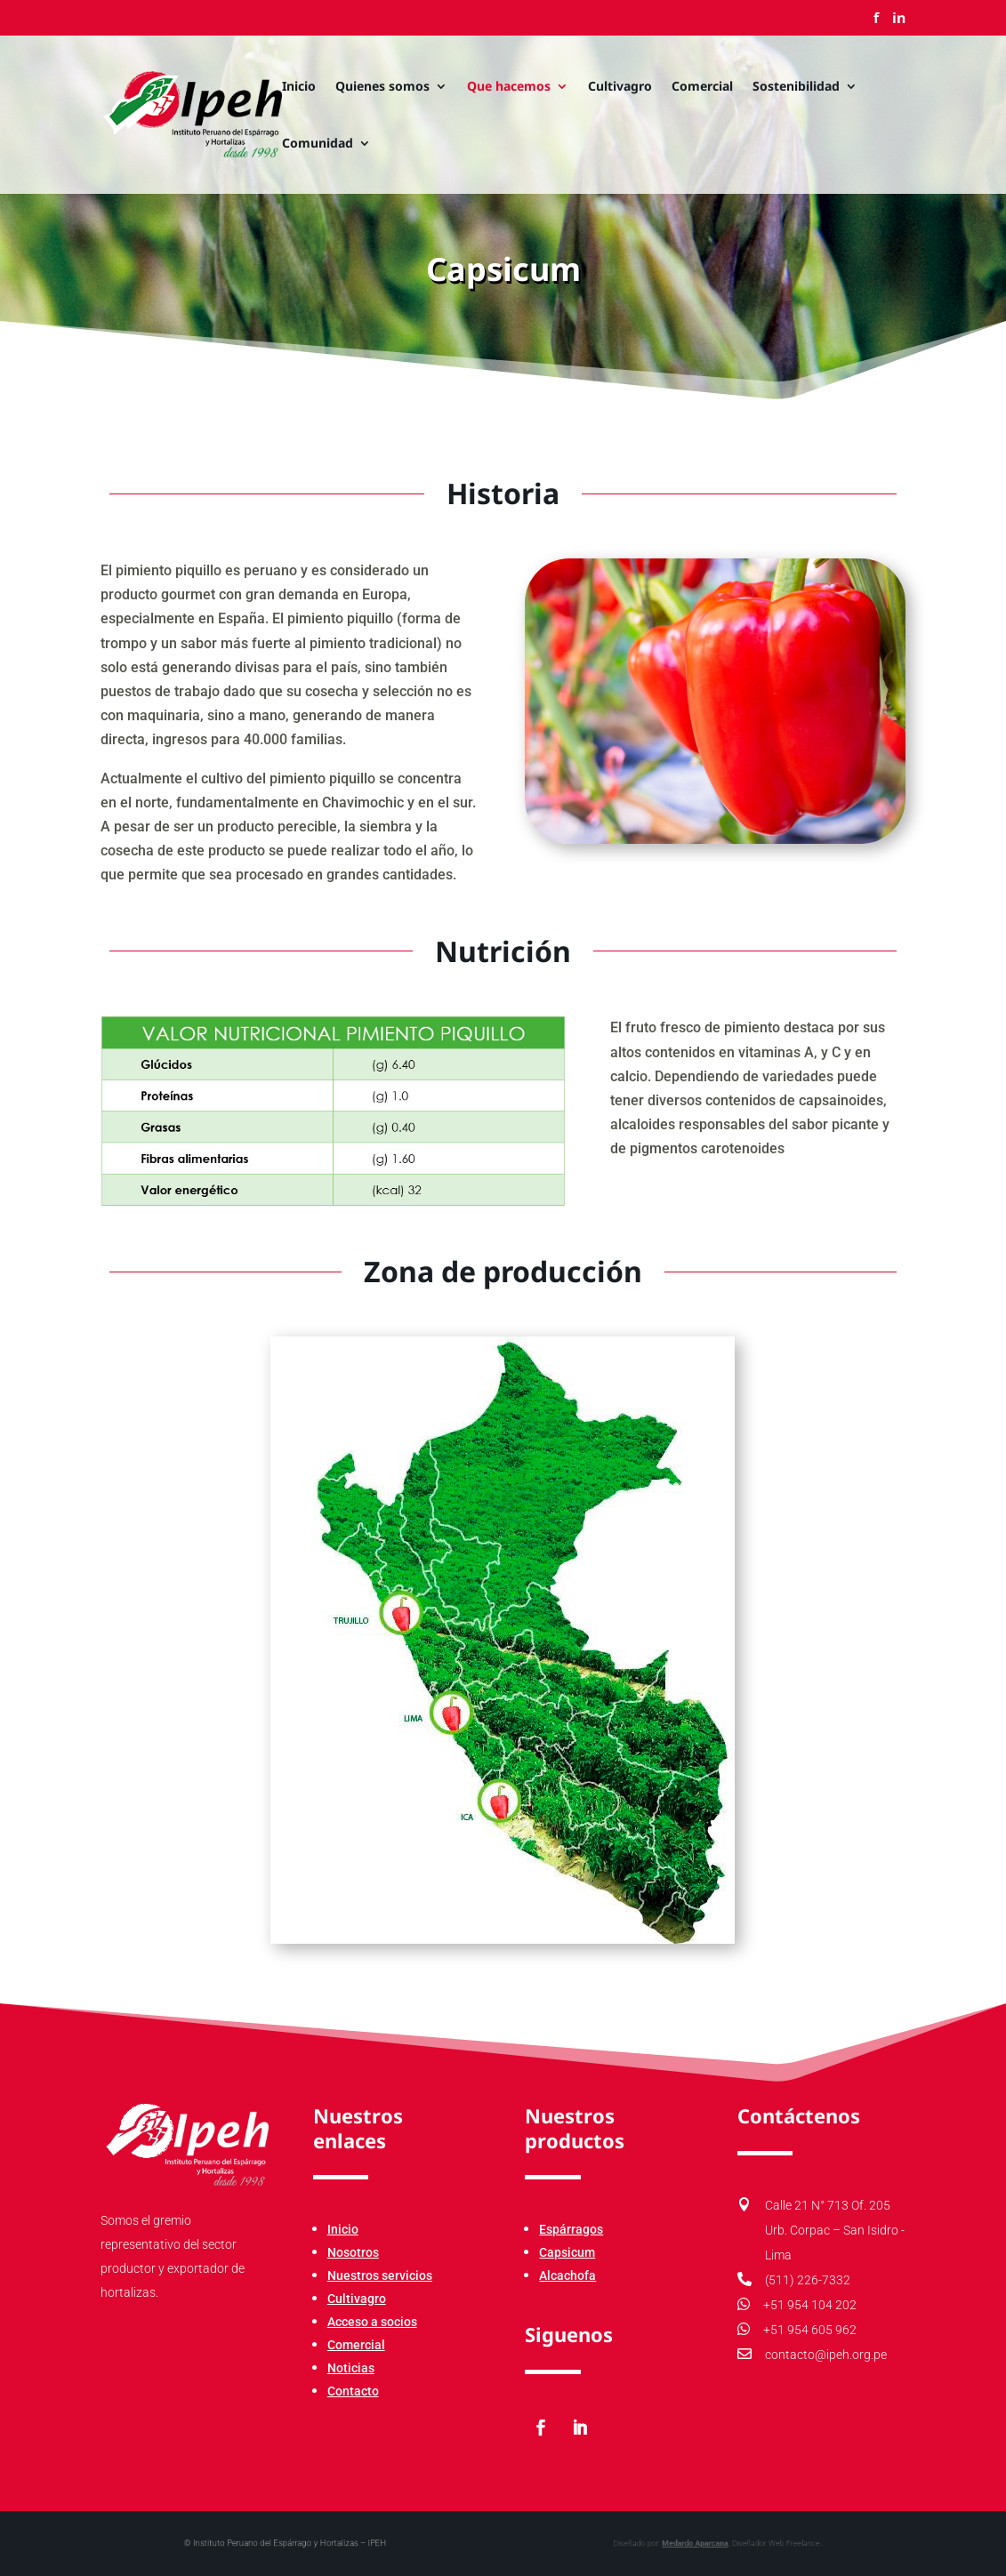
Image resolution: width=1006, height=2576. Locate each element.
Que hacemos (509, 87)
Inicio (299, 87)
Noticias (350, 2368)
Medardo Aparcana (644, 2544)
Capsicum (567, 2252)
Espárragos (571, 2229)
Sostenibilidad (796, 87)
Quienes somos (382, 87)
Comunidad (317, 144)
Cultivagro (620, 87)
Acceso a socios (372, 2322)
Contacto (353, 2391)
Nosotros (353, 2252)
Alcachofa (567, 2275)
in (898, 19)
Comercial (702, 87)
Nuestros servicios (379, 2275)
